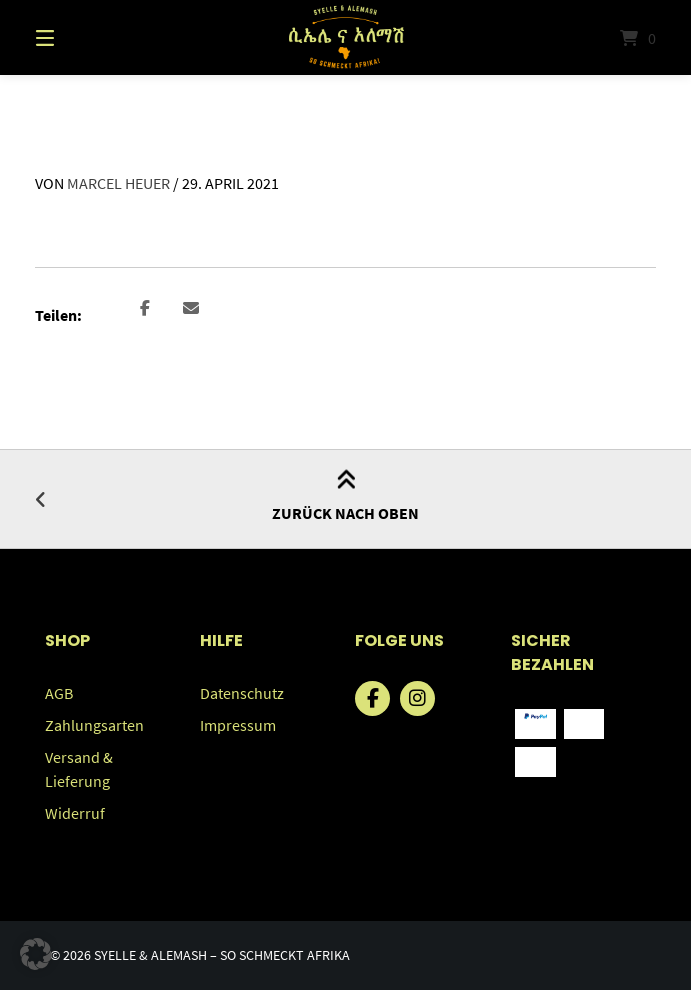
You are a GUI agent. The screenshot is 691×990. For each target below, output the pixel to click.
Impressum (238, 725)
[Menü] (80, 37)
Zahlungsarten (94, 725)
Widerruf (75, 813)
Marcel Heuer (118, 183)
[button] (145, 309)
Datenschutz (242, 693)
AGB (59, 693)
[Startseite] (345, 37)
